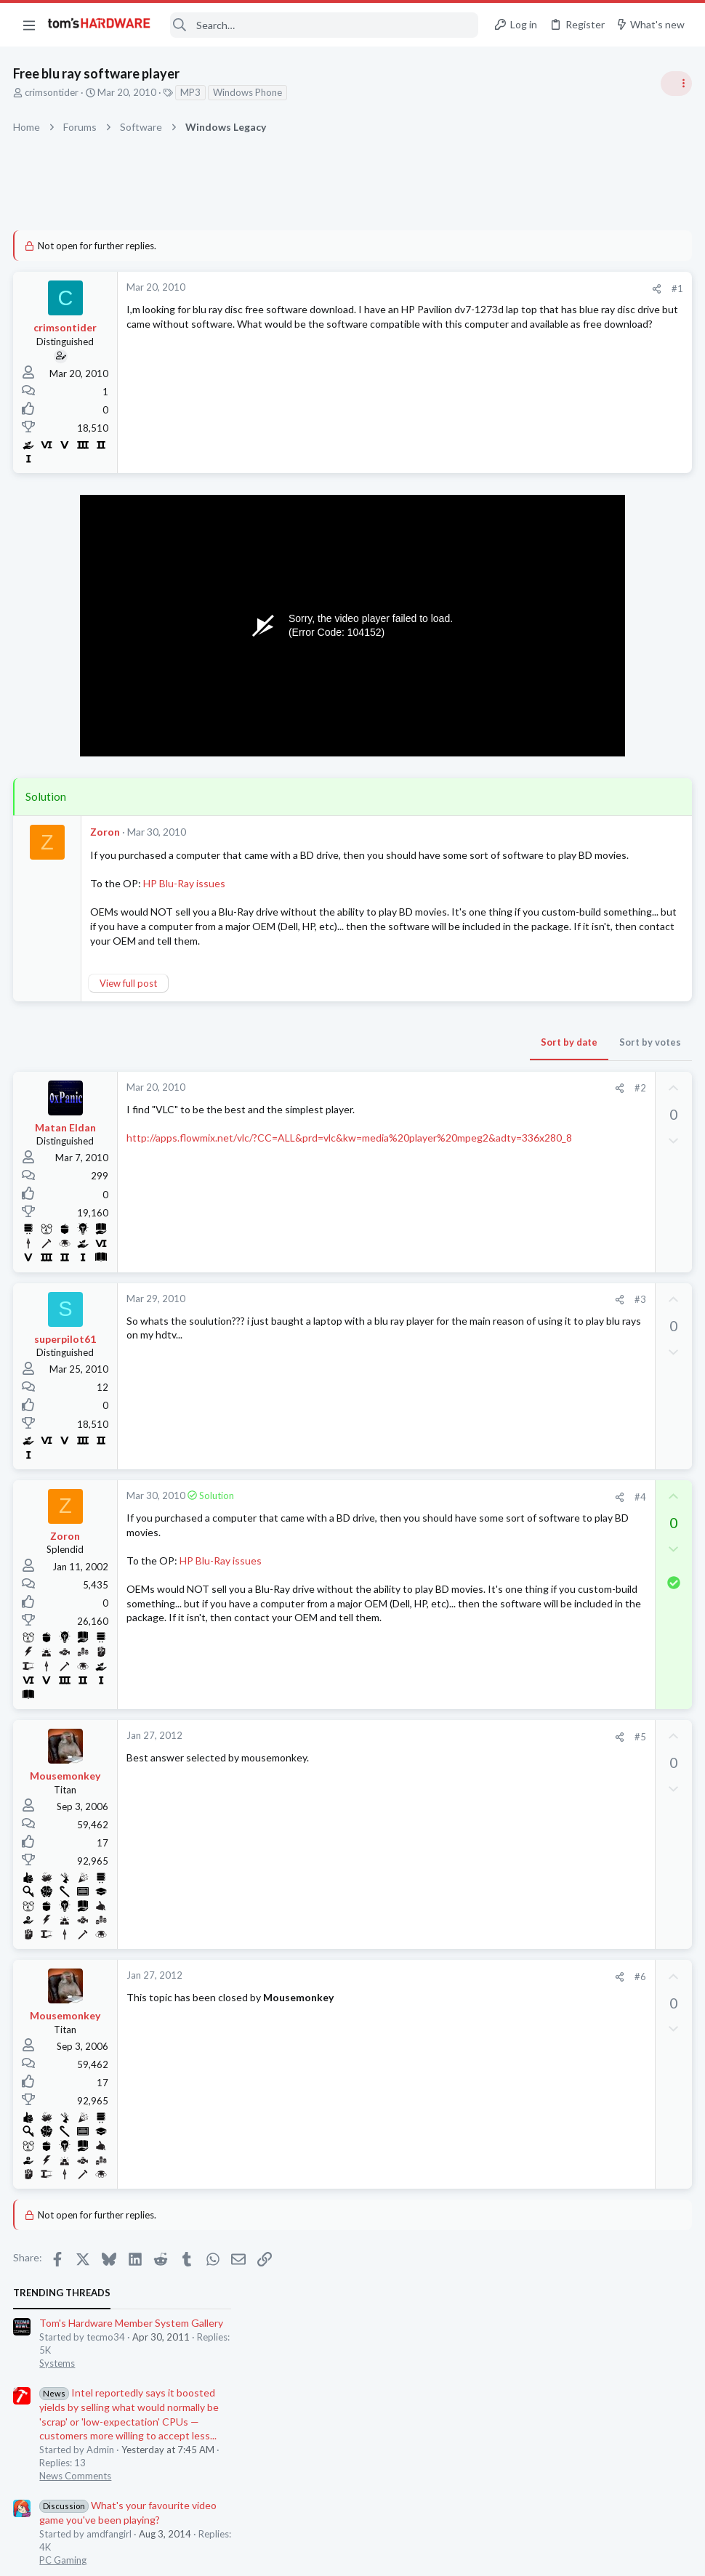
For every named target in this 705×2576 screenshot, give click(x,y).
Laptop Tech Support (544, 1136)
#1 (443, 288)
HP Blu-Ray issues (186, 898)
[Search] (324, 25)
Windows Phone (248, 92)
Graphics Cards (531, 994)
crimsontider (53, 92)
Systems (516, 309)
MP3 (192, 92)
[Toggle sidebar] (675, 83)
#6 (406, 1993)
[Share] (422, 289)
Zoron (106, 831)
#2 (406, 1104)
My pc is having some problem (588, 534)
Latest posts (506, 921)
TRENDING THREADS (521, 237)
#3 (406, 1316)
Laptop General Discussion (555, 1391)
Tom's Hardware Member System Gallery (590, 268)
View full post (129, 1000)
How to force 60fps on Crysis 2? (593, 1292)
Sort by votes (416, 1059)
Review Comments (538, 659)
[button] (29, 24)
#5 (406, 1753)
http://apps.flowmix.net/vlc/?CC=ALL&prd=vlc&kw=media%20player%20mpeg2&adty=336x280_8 (269, 1168)
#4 (406, 1513)
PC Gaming (522, 505)
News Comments (535, 421)
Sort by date (335, 1059)
